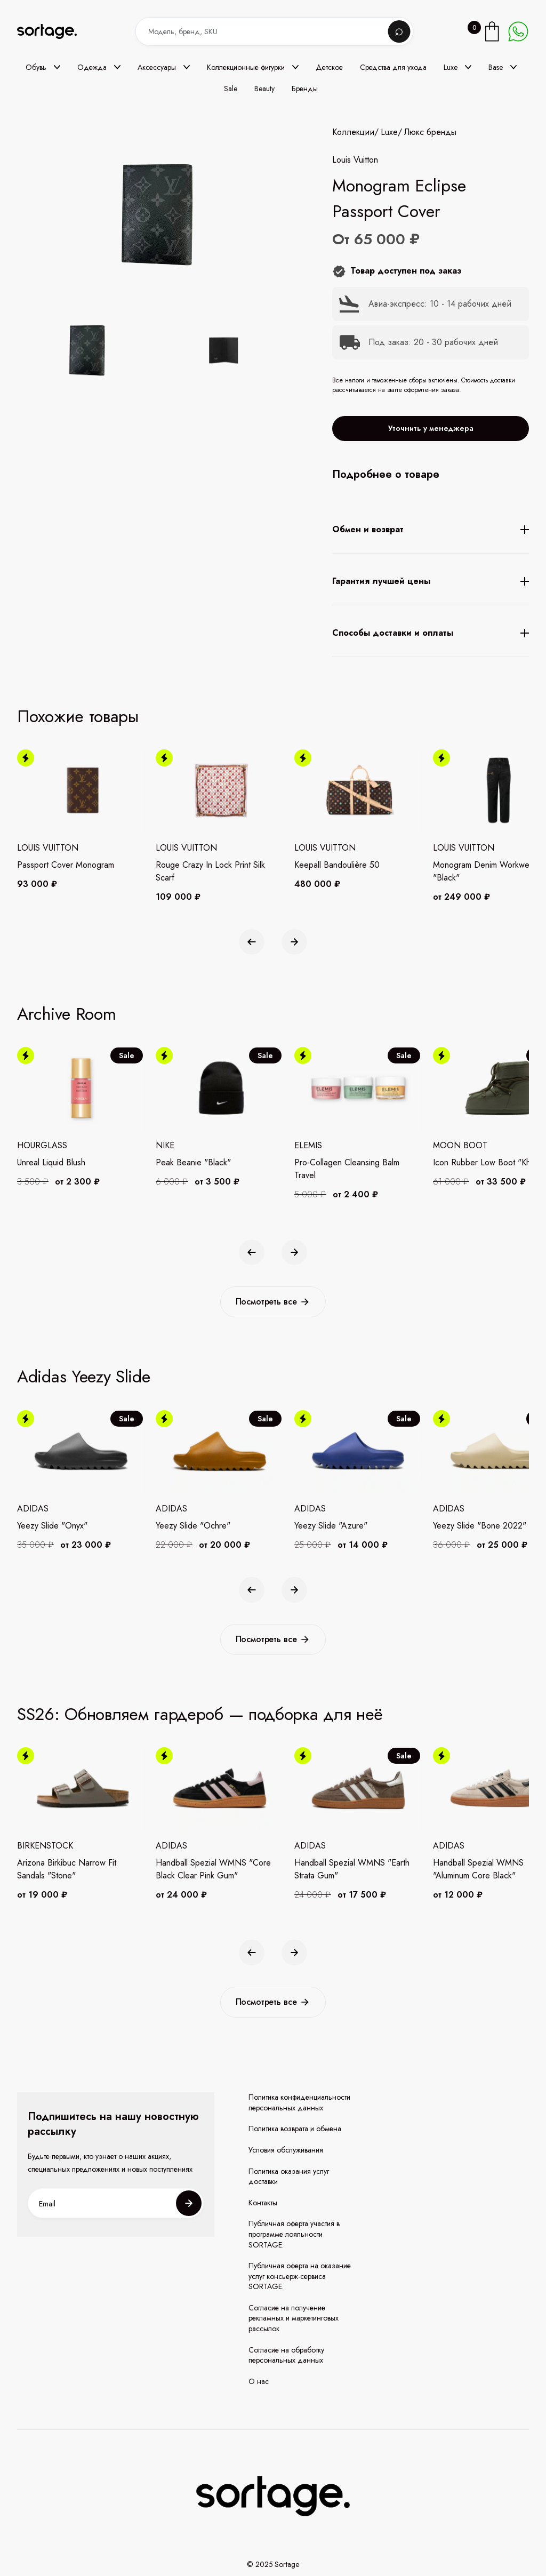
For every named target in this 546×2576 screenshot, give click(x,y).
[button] (43, 67)
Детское (329, 67)
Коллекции (353, 132)
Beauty (264, 88)
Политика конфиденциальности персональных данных (299, 2102)
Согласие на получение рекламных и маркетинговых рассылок (293, 2318)
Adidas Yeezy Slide (83, 1376)
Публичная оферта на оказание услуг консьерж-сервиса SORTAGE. (299, 2276)
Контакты (262, 2203)
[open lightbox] (153, 352)
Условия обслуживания (285, 2150)
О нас (258, 2382)
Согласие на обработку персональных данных (286, 2355)
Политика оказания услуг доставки (288, 2176)
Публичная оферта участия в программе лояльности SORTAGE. (294, 2234)
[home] (54, 31)
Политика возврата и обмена (294, 2129)
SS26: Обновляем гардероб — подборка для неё (200, 1714)
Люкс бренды (430, 132)
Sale (230, 88)
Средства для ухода (393, 67)
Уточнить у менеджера (430, 428)
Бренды (305, 88)
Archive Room (66, 1014)
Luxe (389, 132)
